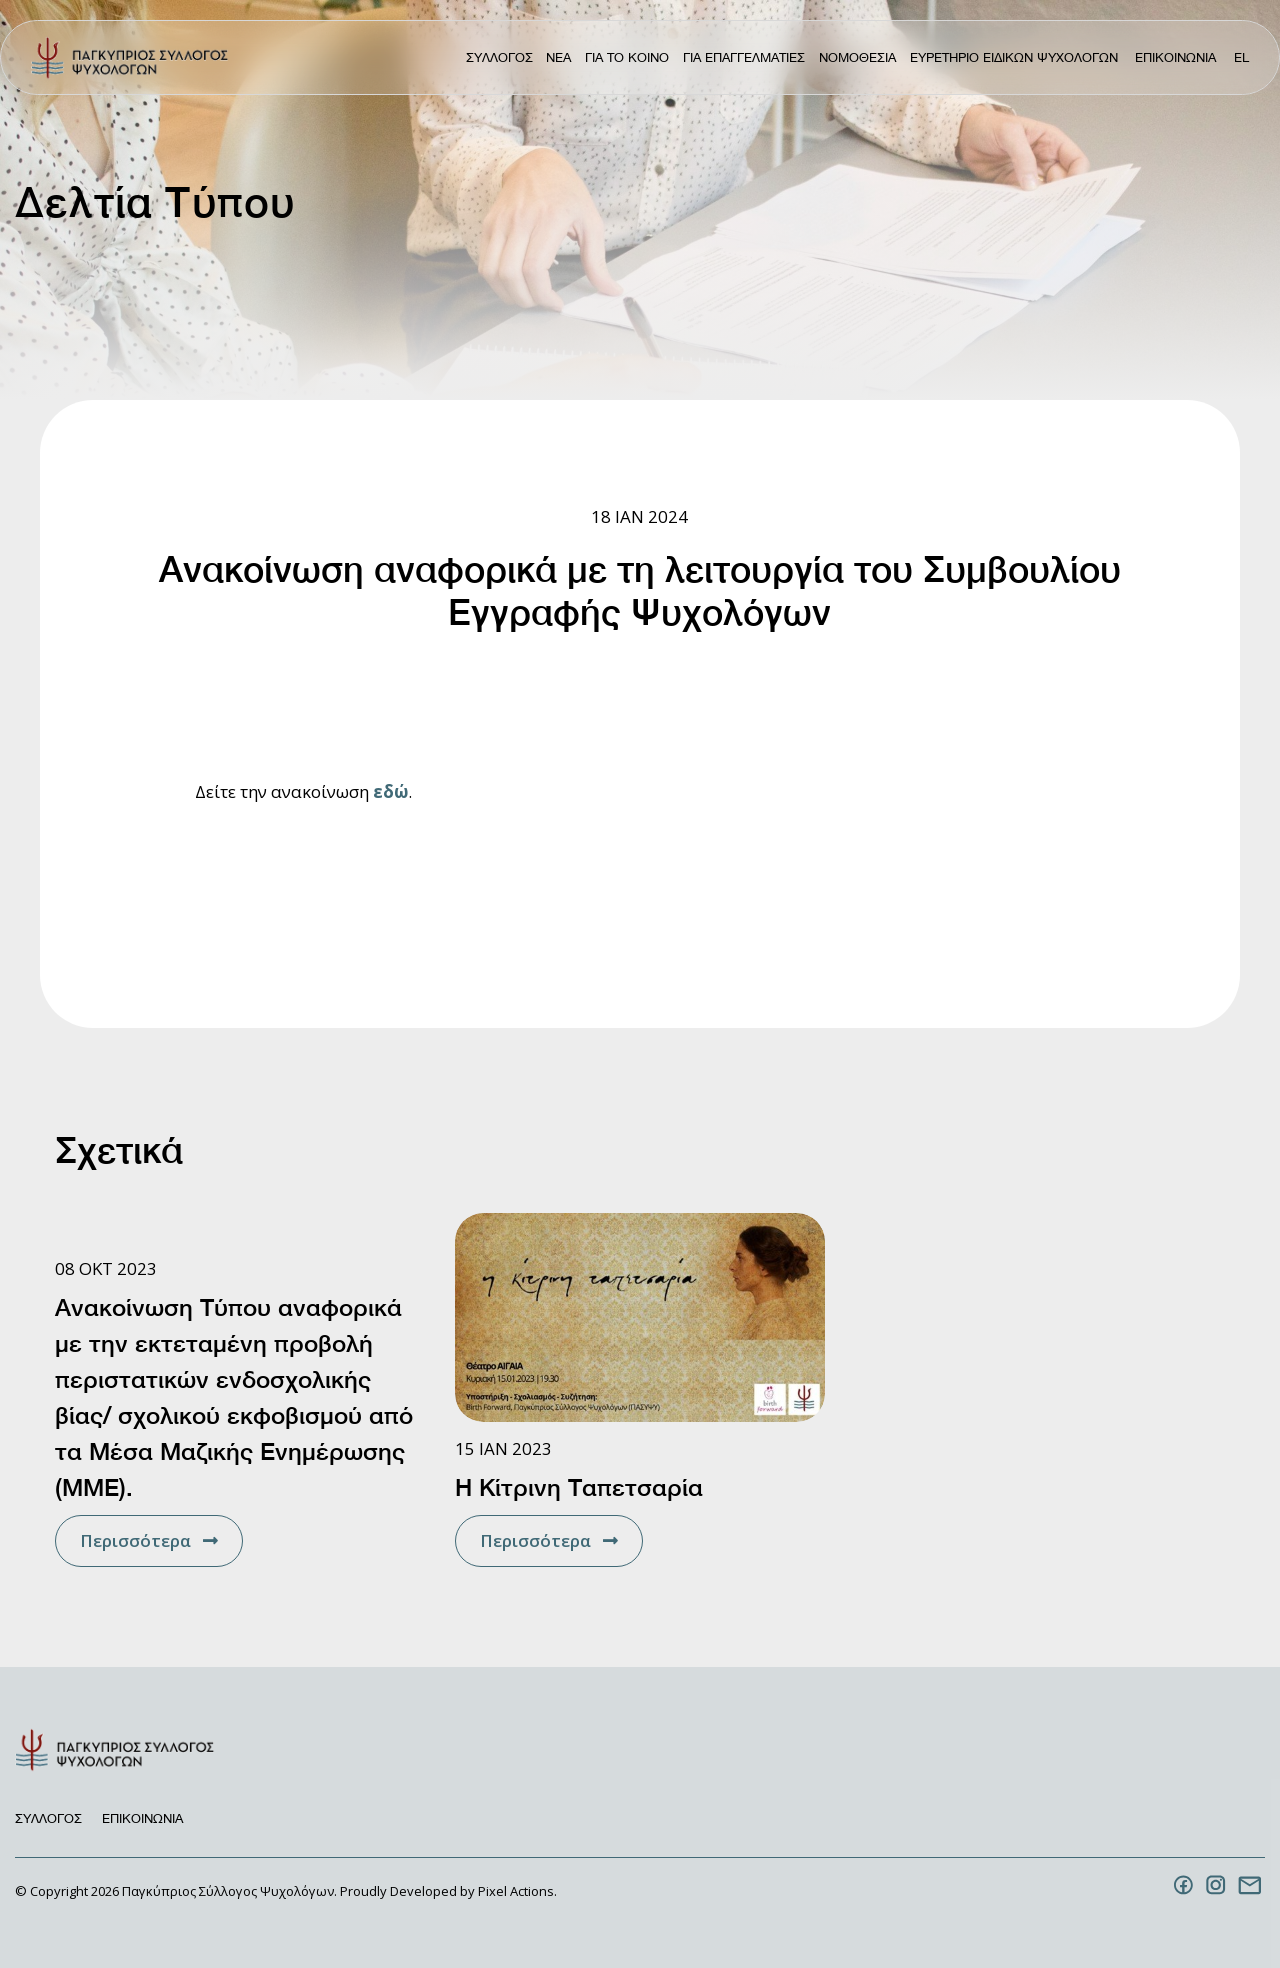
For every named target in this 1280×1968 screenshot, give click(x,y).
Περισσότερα (135, 1540)
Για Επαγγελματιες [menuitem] (744, 57)
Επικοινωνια (142, 1818)
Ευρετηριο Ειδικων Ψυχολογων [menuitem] (1014, 57)
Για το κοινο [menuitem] (627, 57)
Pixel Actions (516, 1891)
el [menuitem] (1241, 57)
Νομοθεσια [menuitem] (857, 57)
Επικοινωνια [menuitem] (1175, 57)
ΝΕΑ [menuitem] (558, 57)
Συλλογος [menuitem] (499, 57)
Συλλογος (48, 1818)
